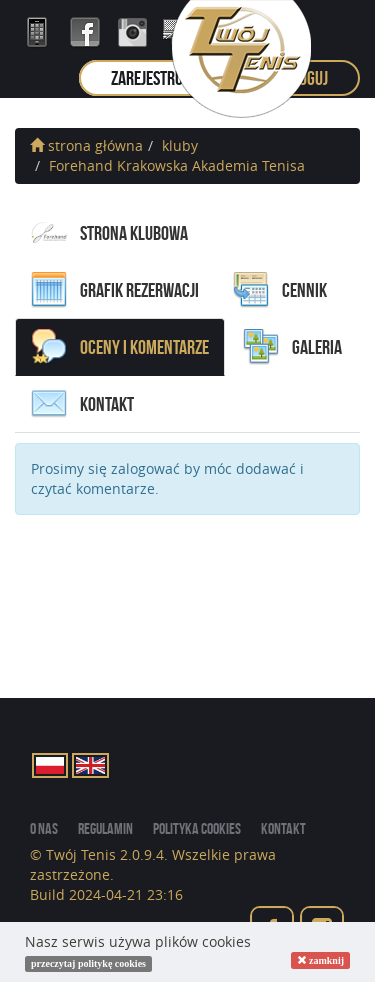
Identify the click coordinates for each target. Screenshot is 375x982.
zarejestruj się (160, 78)
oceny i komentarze (120, 347)
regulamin (105, 828)
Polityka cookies (197, 828)
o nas (44, 828)
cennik (280, 290)
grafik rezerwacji (115, 290)
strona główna (86, 145)
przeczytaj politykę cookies (88, 963)
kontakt (82, 404)
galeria (292, 347)
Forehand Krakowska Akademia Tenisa (177, 165)
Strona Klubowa (109, 233)
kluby (180, 145)
